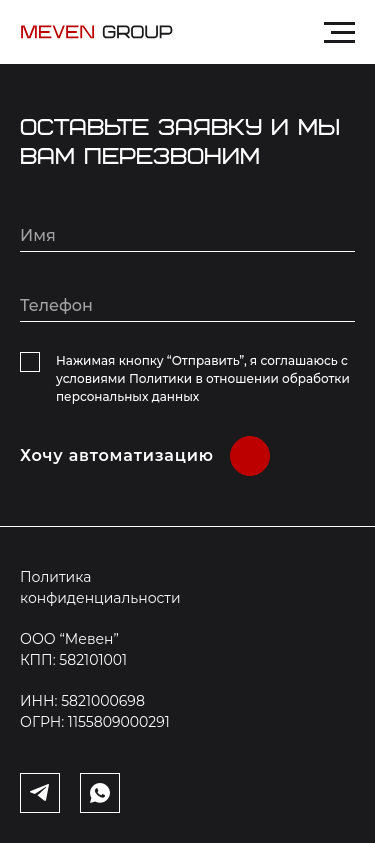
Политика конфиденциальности (100, 587)
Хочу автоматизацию (117, 455)
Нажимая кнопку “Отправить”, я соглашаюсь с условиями (203, 378)
